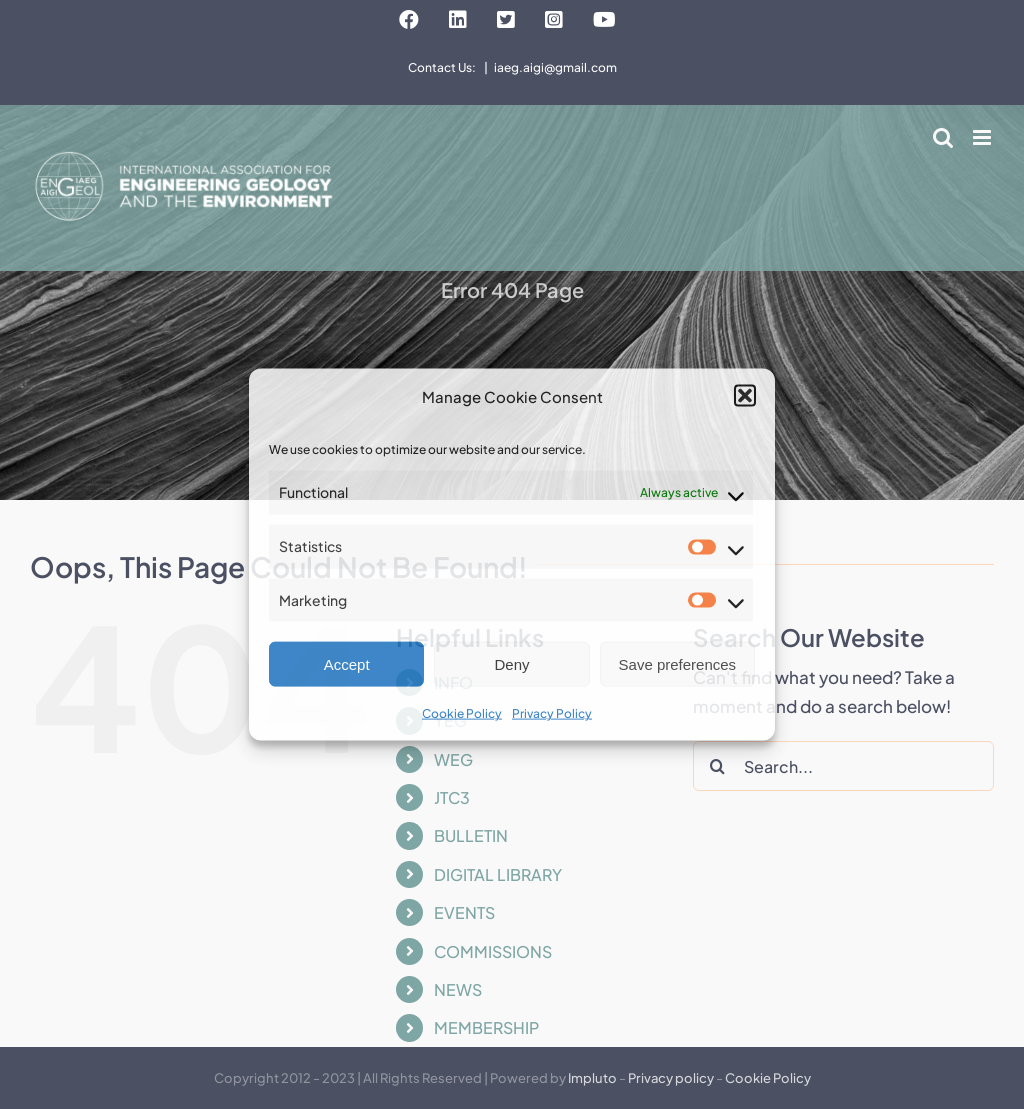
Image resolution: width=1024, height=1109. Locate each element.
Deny (511, 664)
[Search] (718, 766)
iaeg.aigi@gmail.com (555, 67)
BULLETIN (471, 835)
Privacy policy (671, 1078)
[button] (745, 396)
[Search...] (843, 766)
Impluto (592, 1078)
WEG (453, 759)
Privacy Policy (552, 713)
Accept (347, 664)
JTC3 (452, 797)
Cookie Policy (462, 713)
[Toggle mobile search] (943, 137)
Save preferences (678, 664)
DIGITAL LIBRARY (498, 874)
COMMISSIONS (493, 951)
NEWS (458, 989)
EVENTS (464, 912)
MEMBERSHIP (486, 1027)
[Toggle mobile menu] (983, 137)
